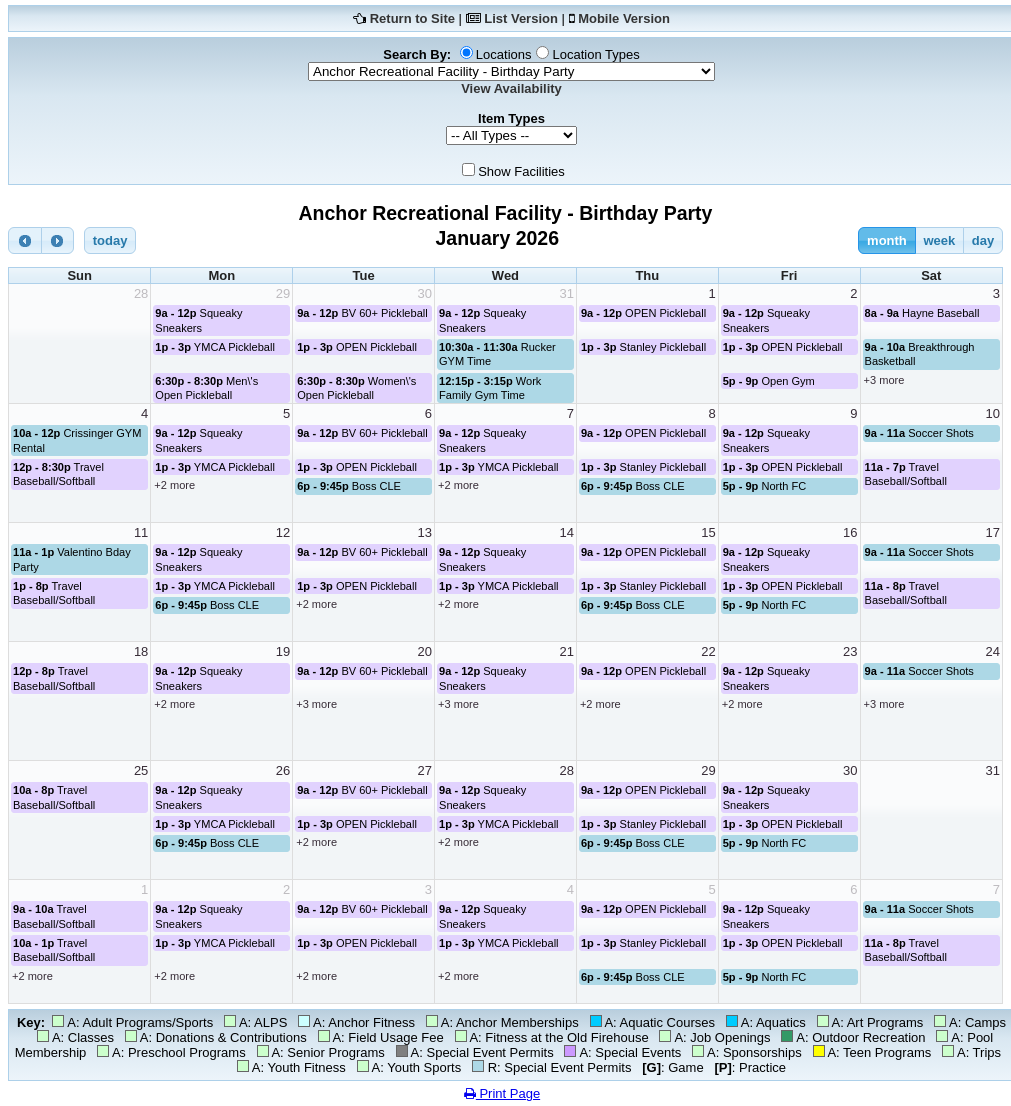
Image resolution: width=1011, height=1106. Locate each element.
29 (283, 293)
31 (566, 293)
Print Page (502, 1093)
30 (425, 293)
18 (141, 651)
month (887, 240)
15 (708, 532)
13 (425, 532)
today (110, 240)
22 (708, 651)
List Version (521, 18)
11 (141, 532)
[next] (58, 240)
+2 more (174, 485)
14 (566, 532)
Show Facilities (521, 171)
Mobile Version (624, 18)
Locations (504, 54)
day (983, 240)
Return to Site (412, 18)
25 (141, 770)
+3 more (884, 380)
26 (283, 770)
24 (993, 651)
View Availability (511, 88)
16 (850, 532)
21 (566, 651)
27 (425, 770)
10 (993, 413)
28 (141, 293)
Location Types (595, 54)
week (939, 240)
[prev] (25, 240)
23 (850, 651)
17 (993, 532)
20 (425, 651)
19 (283, 651)
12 (283, 532)
